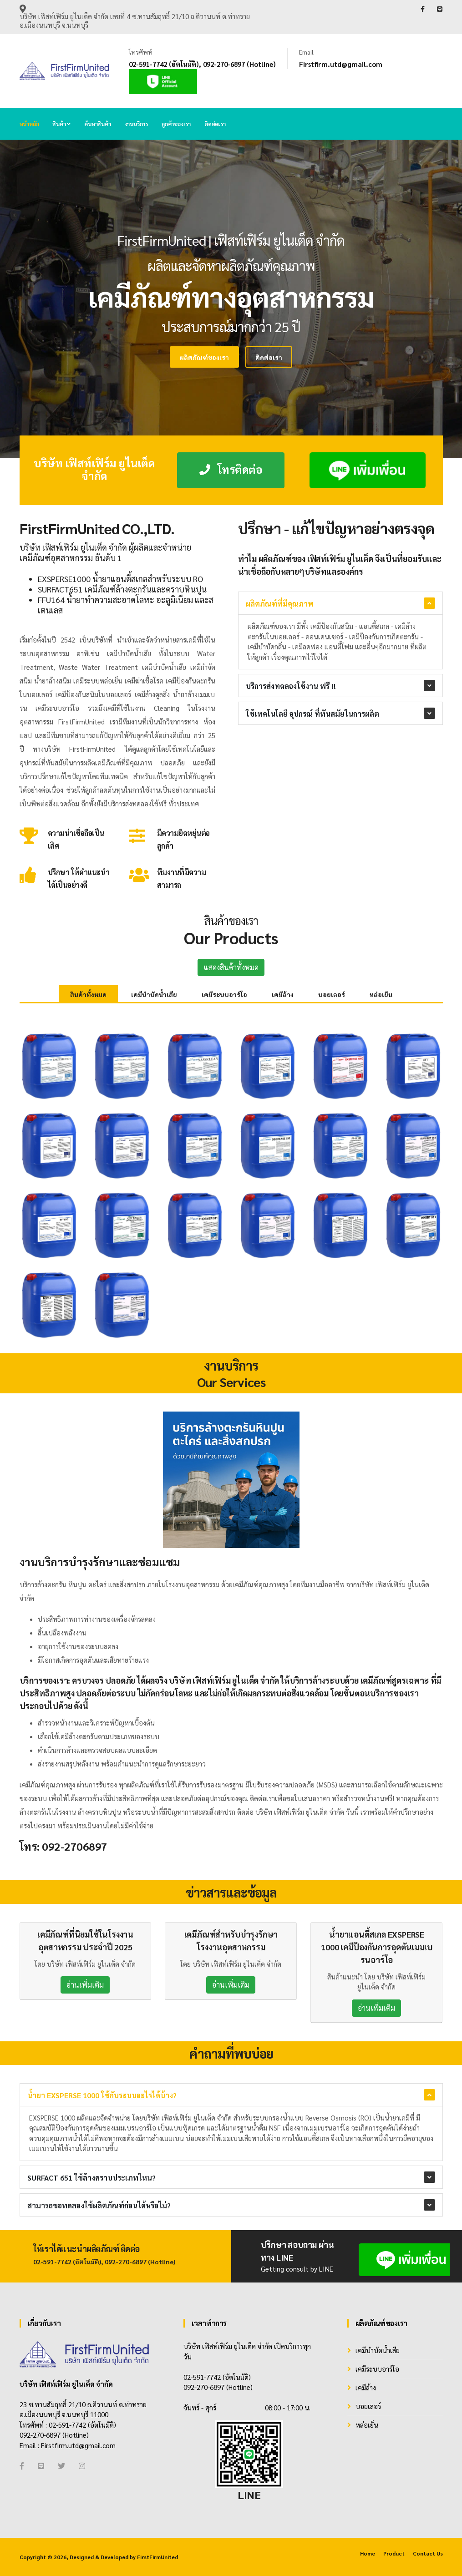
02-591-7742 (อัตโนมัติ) (164, 64)
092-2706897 (74, 1846)
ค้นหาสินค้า (97, 123)
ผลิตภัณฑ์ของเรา (142, 357)
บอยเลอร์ (331, 994)
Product (394, 2553)
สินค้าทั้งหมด (88, 994)
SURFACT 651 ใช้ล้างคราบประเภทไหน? (91, 2177)
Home (367, 2553)
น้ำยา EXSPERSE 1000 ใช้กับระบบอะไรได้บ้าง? (102, 2095)
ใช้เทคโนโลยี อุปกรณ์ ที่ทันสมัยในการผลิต (312, 714)
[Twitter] (61, 2466)
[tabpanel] (231, 299)
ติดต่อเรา (215, 123)
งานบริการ (136, 123)
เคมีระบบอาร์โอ (224, 994)
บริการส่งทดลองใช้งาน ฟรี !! (291, 686)
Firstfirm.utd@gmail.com (340, 64)
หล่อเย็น (381, 994)
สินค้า (61, 123)
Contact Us (428, 2553)
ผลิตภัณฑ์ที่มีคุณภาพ (280, 603)
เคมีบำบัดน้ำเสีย (154, 994)
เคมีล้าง (283, 994)
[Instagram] (82, 2466)
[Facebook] (22, 2466)
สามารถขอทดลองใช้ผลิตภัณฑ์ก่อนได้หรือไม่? (99, 2205)
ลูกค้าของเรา (176, 123)
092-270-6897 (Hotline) (239, 64)
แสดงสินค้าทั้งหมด (231, 967)
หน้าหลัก (29, 123)
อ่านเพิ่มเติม (85, 1984)
